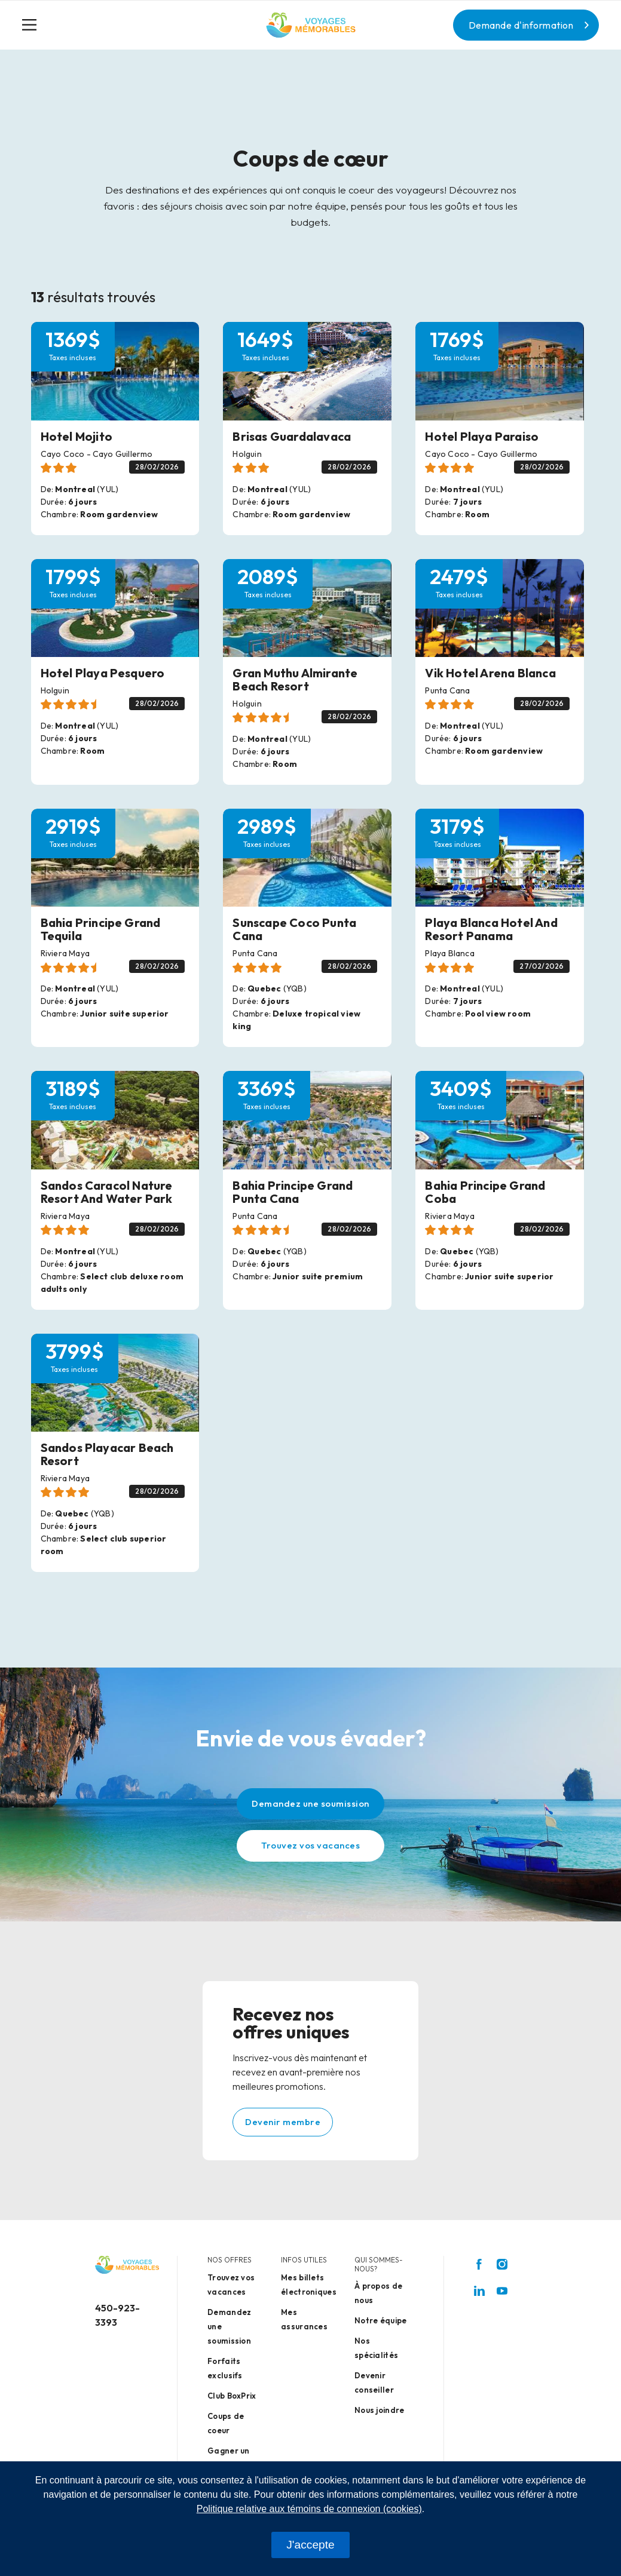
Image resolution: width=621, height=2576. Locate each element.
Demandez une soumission (310, 1803)
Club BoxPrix (231, 2395)
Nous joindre (379, 2410)
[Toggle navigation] (34, 25)
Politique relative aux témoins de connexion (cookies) (309, 2509)
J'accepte (310, 2544)
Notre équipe (380, 2320)
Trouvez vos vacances (310, 1845)
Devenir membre (282, 2121)
